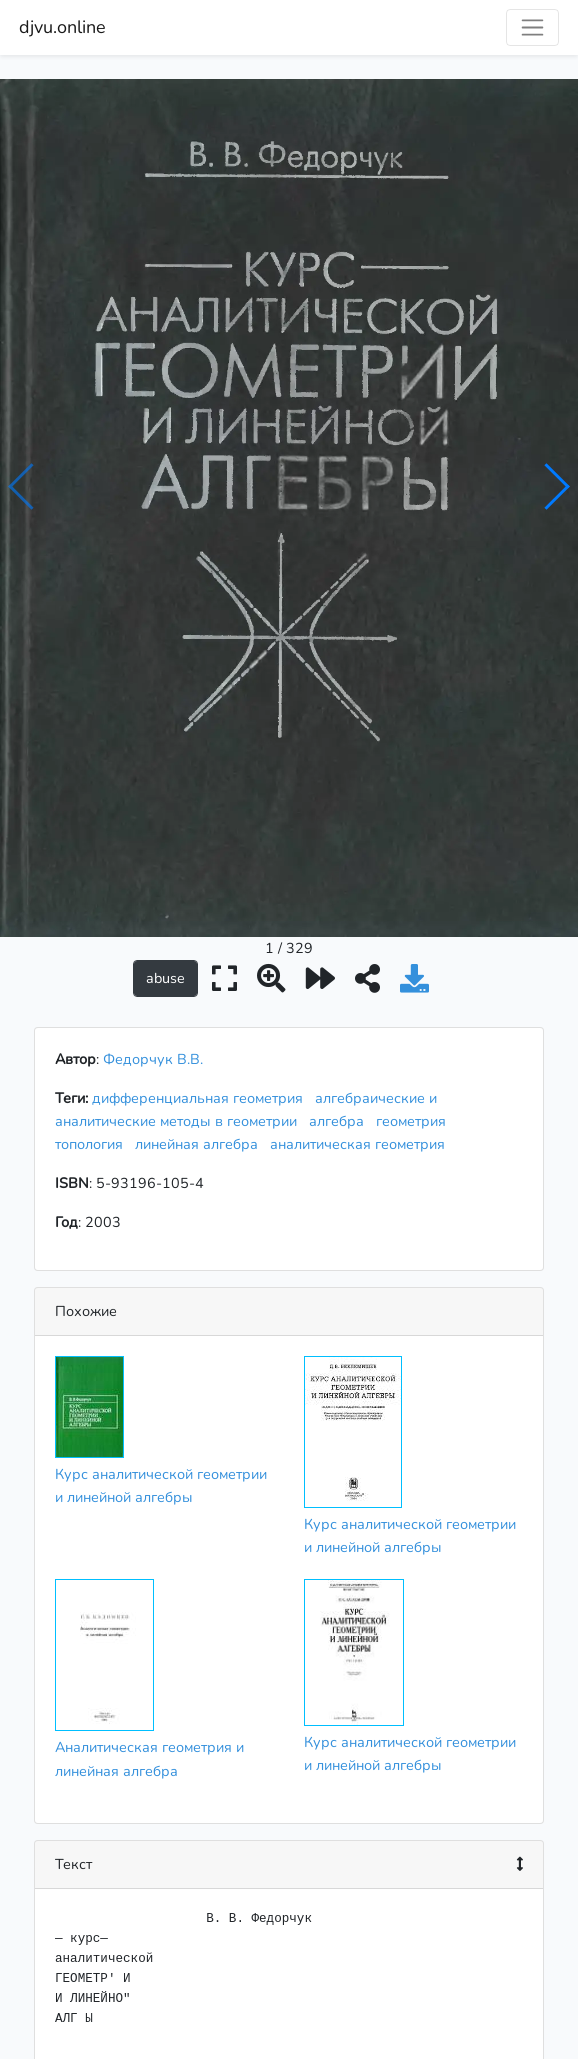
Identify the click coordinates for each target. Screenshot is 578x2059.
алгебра (340, 960)
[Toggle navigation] (532, 27)
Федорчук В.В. (153, 898)
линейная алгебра (200, 983)
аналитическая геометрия (361, 983)
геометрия (415, 960)
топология (93, 983)
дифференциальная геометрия (201, 937)
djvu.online (62, 27)
